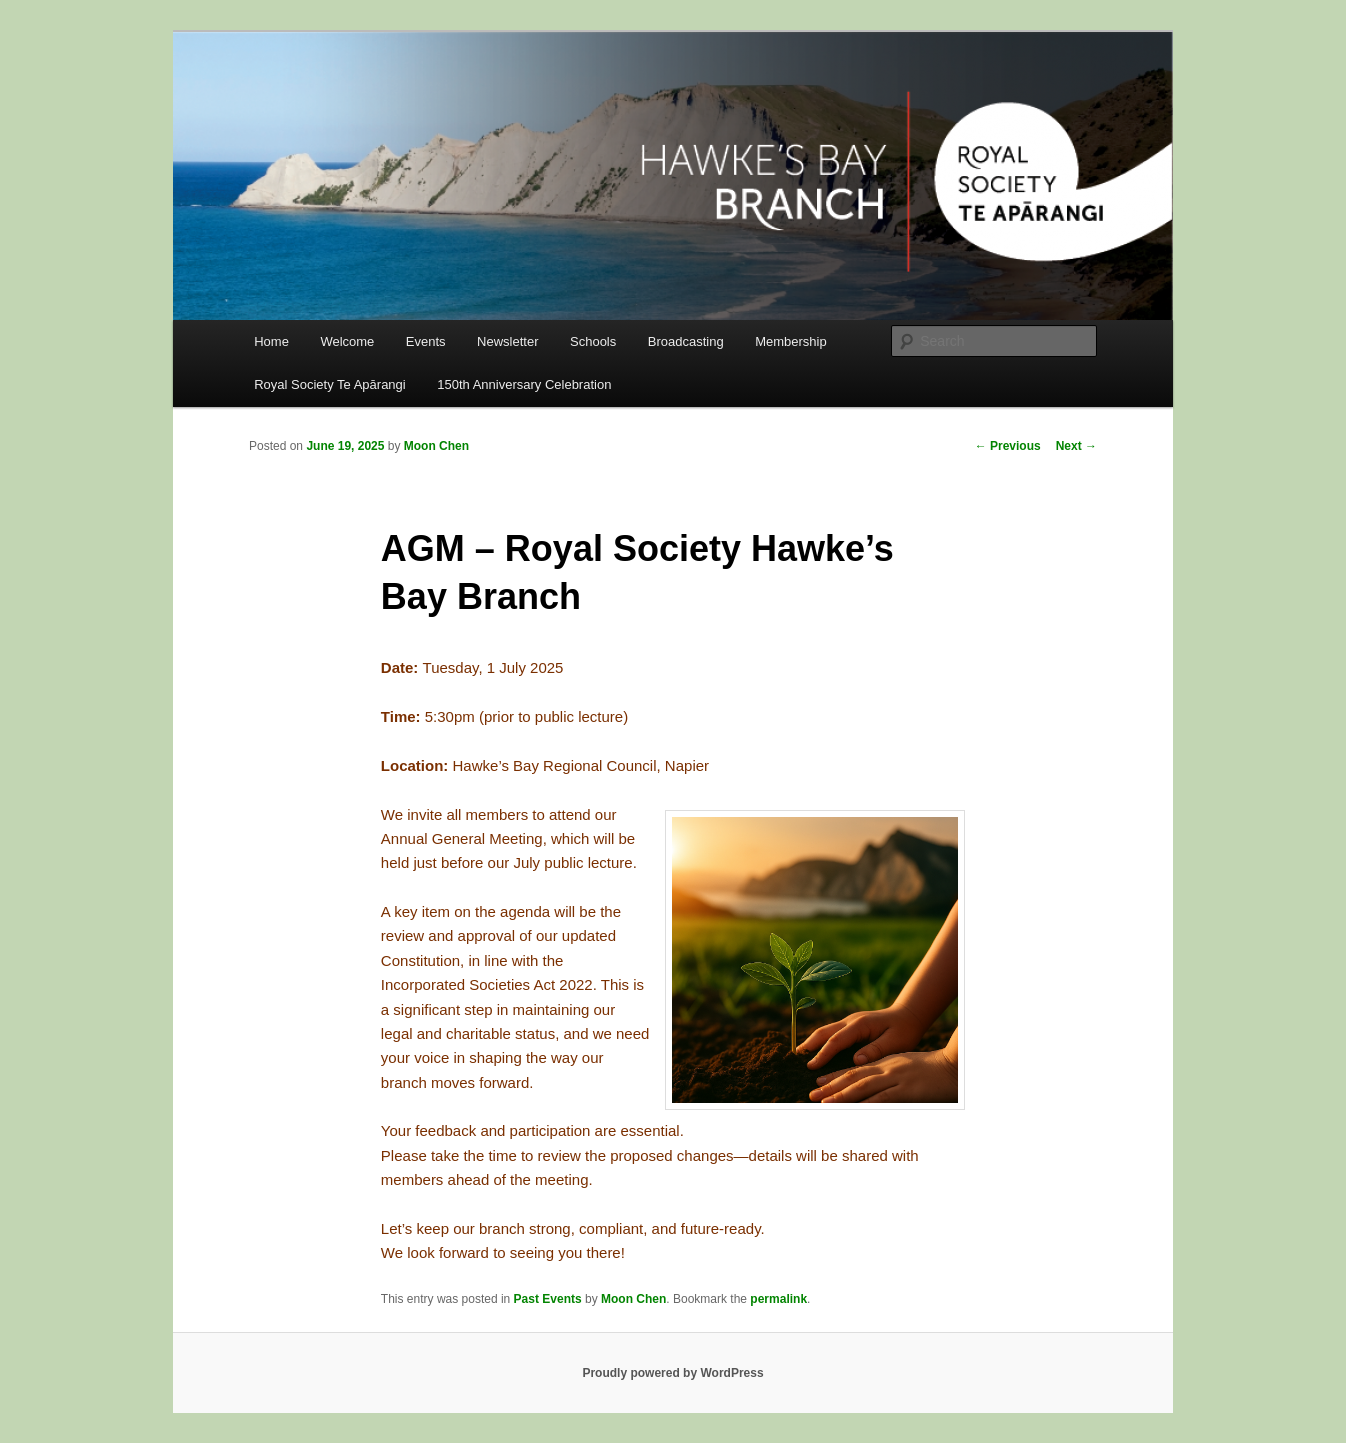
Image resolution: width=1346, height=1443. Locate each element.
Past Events (548, 1299)
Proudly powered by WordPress (672, 1373)
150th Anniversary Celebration (524, 384)
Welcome (347, 341)
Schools (593, 341)
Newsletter (507, 341)
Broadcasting (686, 341)
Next (1076, 446)
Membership (791, 341)
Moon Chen (436, 446)
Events (426, 341)
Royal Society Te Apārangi (330, 384)
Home (271, 341)
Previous (1008, 446)
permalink (778, 1299)
